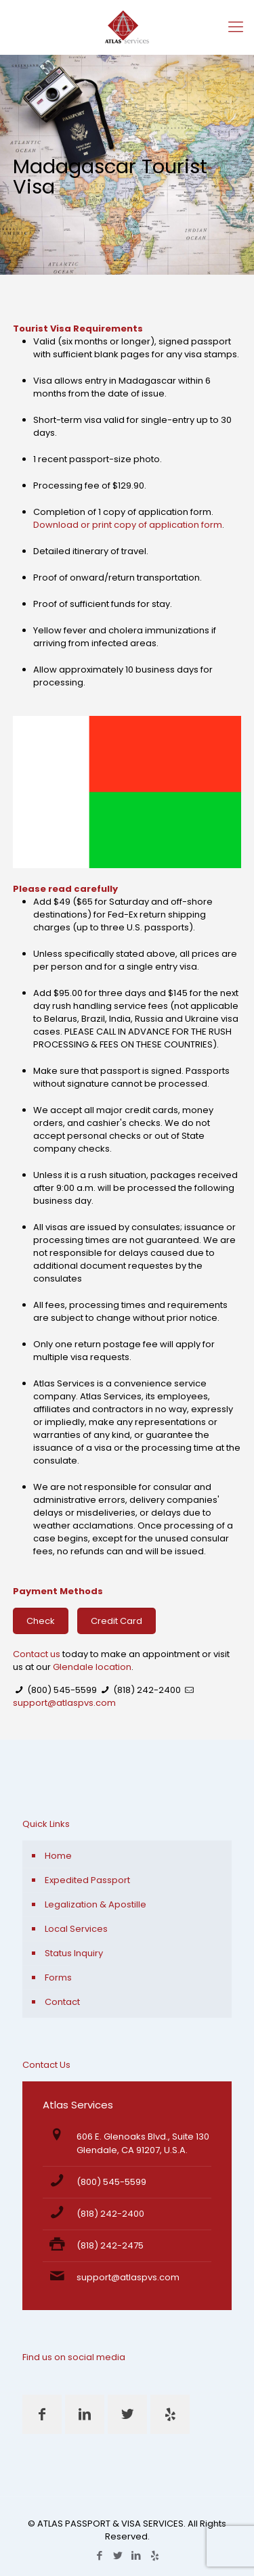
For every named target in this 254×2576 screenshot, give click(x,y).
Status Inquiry (74, 1953)
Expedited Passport (87, 1880)
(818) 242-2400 (147, 1690)
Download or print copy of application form (127, 524)
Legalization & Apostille (95, 1904)
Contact (62, 2001)
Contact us (36, 1654)
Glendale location (92, 1666)
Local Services (76, 1928)
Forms (58, 1977)
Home (58, 1855)
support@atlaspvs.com (64, 1702)
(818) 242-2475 (110, 2245)
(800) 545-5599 (62, 1690)
